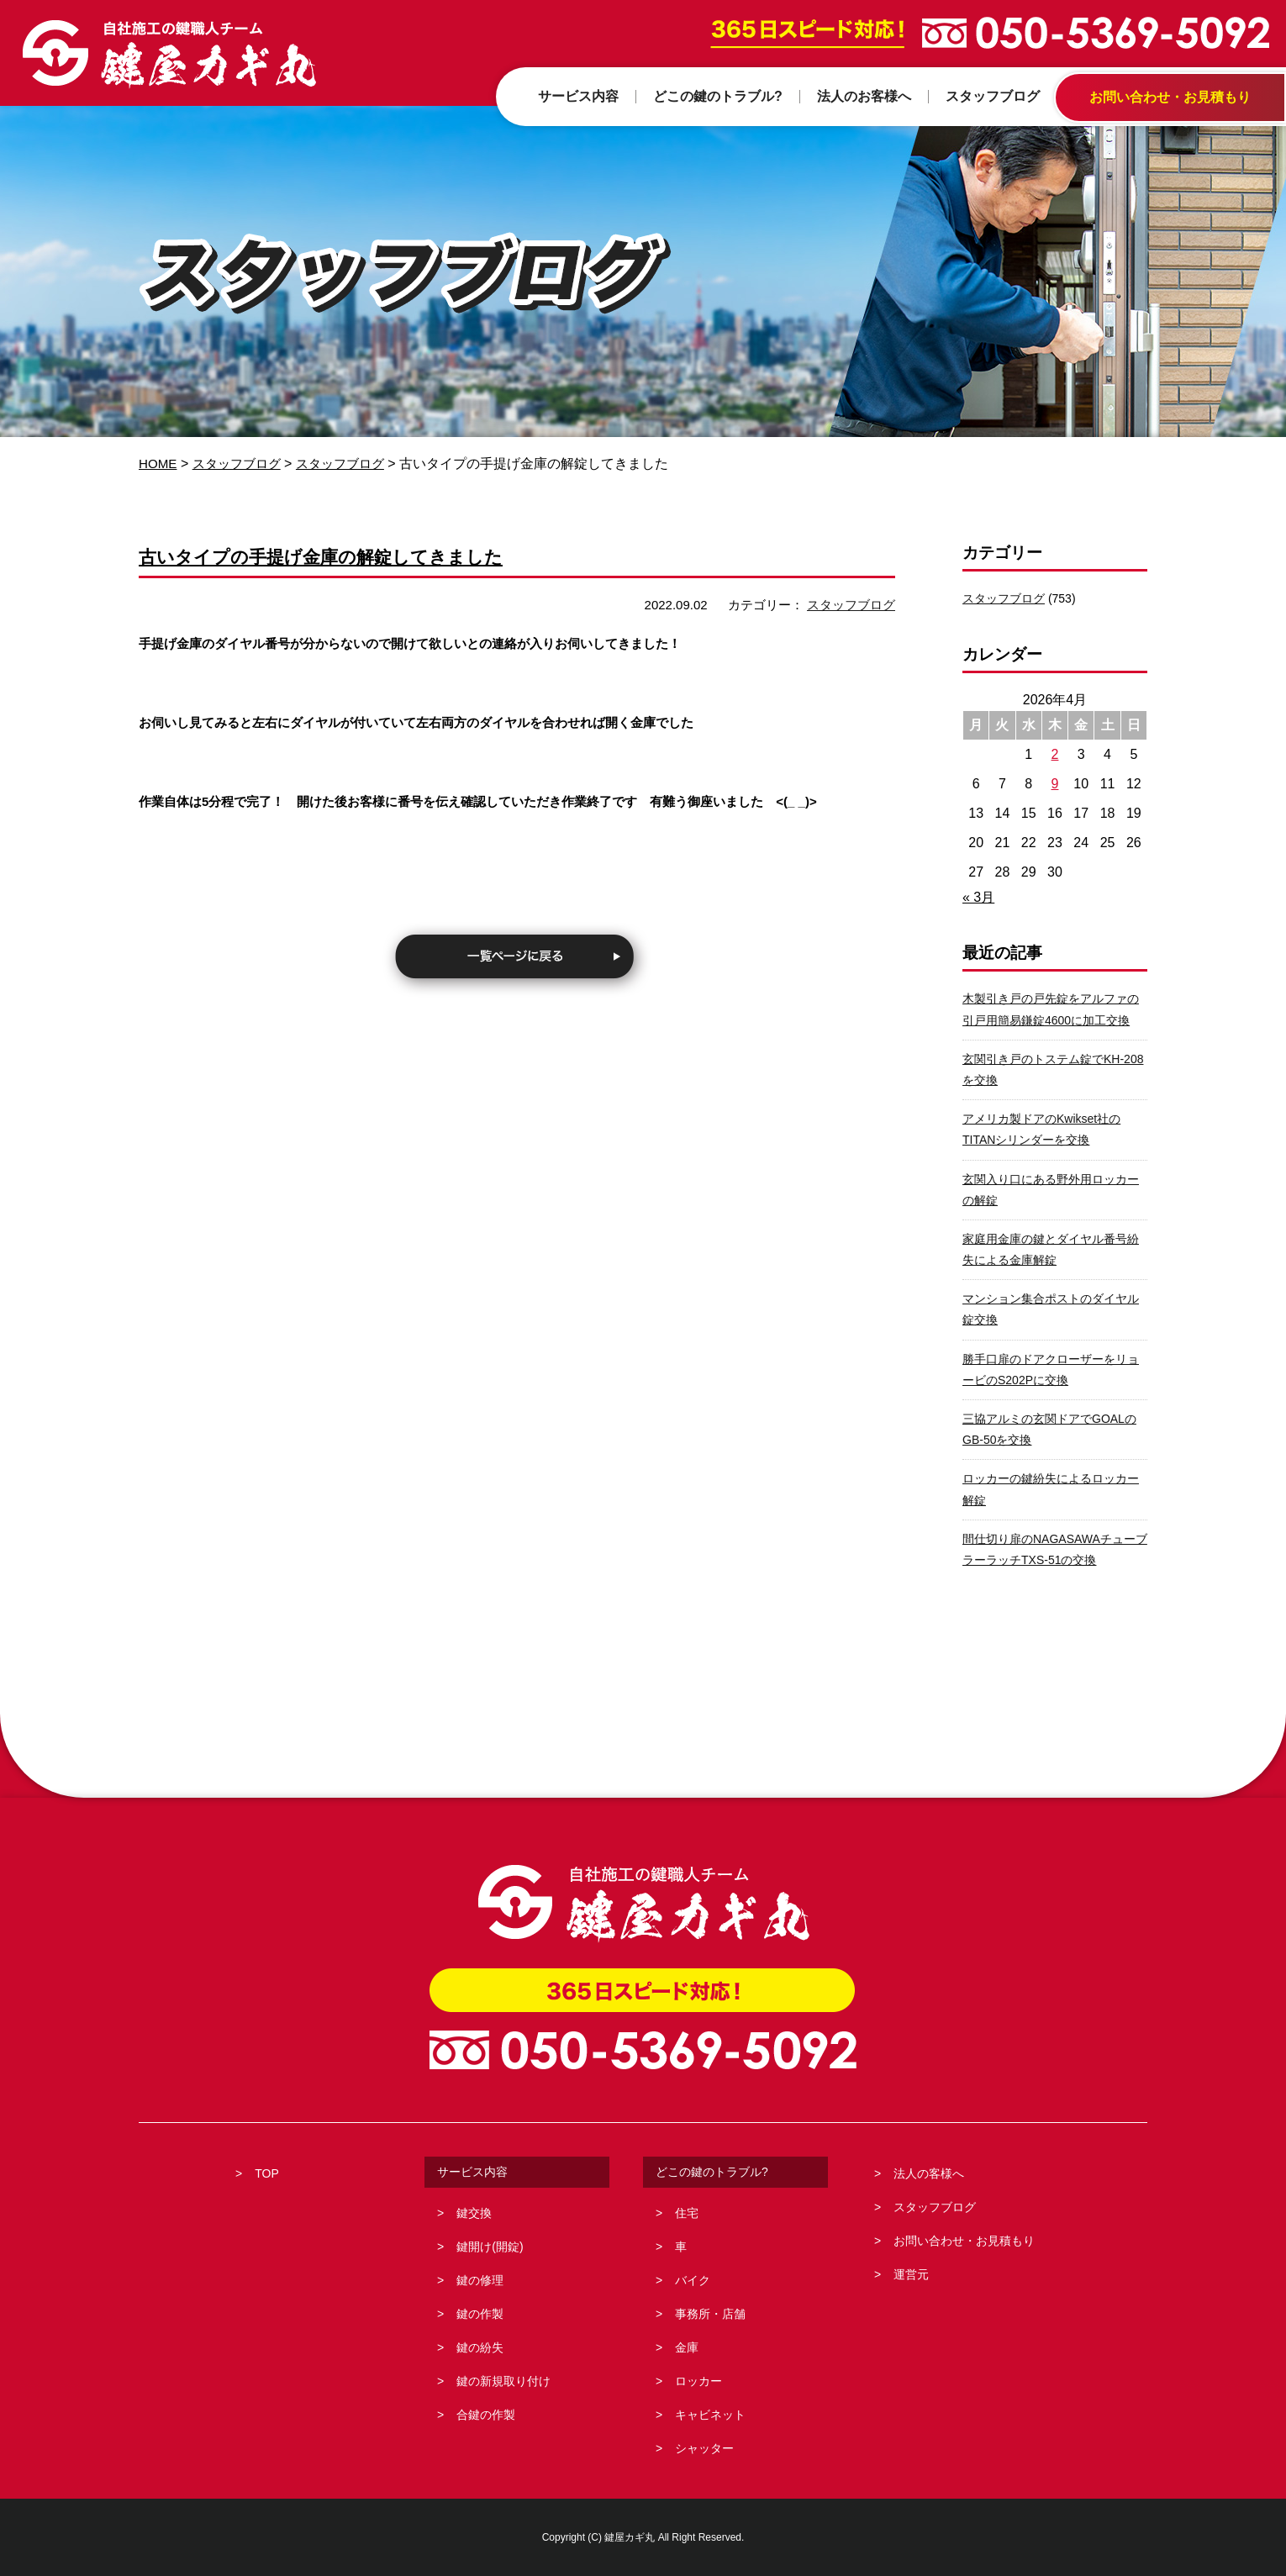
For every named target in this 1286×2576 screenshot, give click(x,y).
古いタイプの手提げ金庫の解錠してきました (346, 556)
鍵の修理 (479, 2280)
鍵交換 (474, 2213)
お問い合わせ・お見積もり (964, 2240)
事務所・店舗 (710, 2314)
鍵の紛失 (479, 2347)
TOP (267, 2173)
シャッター (704, 2448)
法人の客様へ (928, 2173)
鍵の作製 (479, 2314)
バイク (692, 2280)
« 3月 (978, 897)
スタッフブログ (241, 463)
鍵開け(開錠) (489, 2246)
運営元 (911, 2274)
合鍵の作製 (485, 2414)
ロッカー (698, 2381)
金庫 (686, 2347)
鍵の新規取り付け (503, 2381)
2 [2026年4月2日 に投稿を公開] (1055, 754)
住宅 (686, 2213)
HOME (159, 463)
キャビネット (710, 2414)
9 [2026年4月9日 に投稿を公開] (1055, 784)
